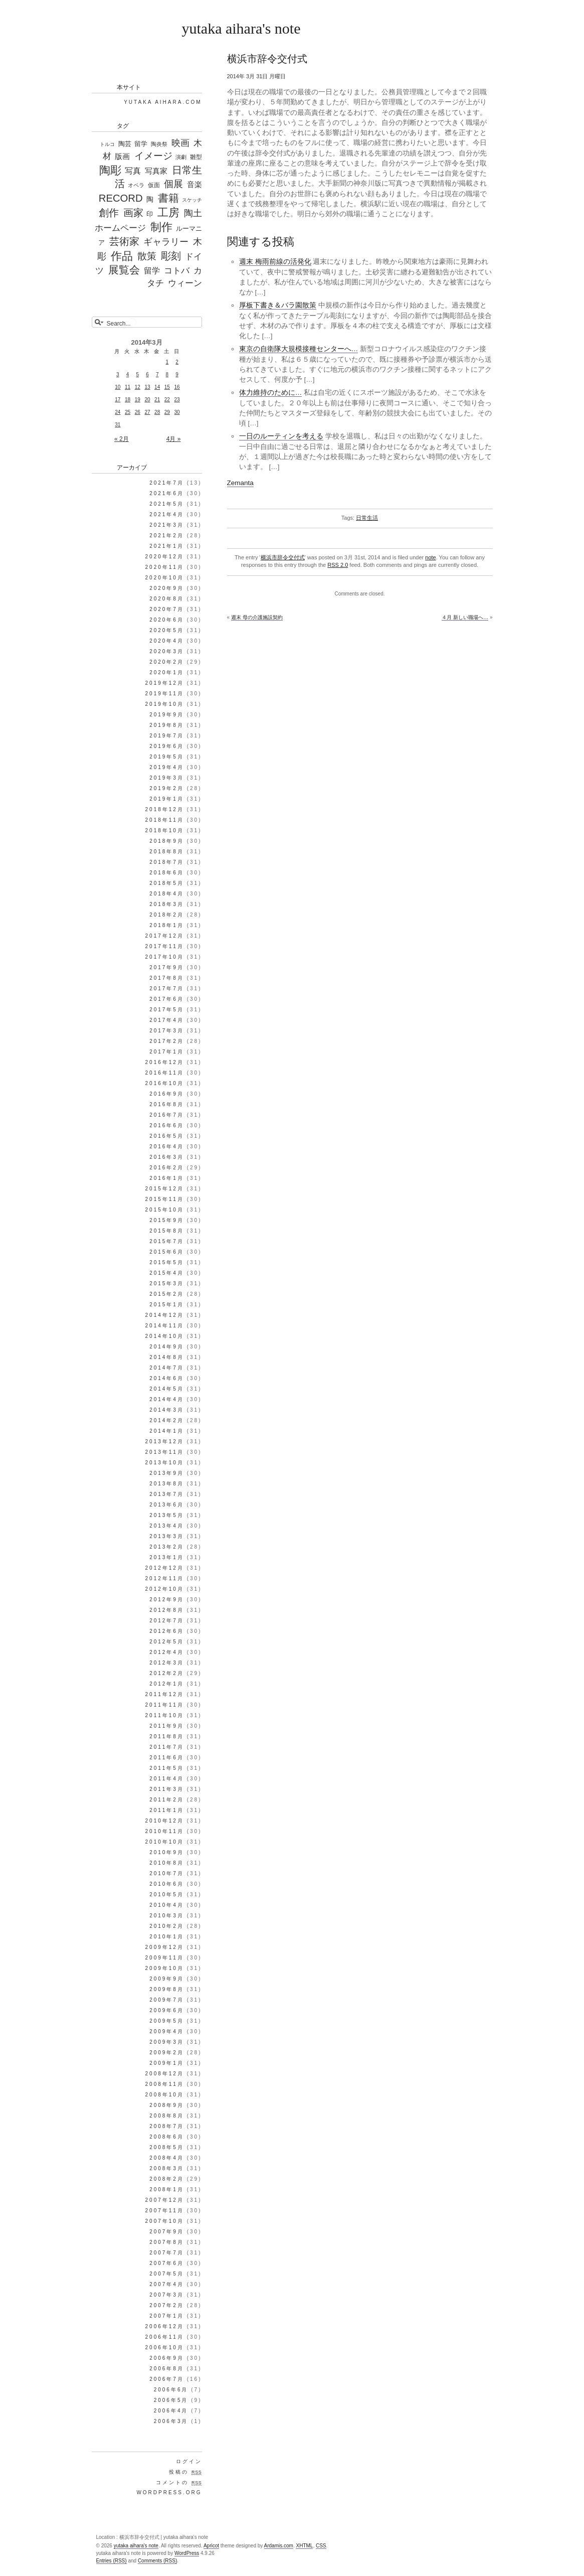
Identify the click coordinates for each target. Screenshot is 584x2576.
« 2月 (121, 438)
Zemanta (240, 483)
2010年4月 (166, 1905)
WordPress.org (169, 2492)
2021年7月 (166, 483)
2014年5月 (166, 1389)
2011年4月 (166, 1778)
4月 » (173, 438)
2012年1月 (166, 1684)
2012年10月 (164, 1589)
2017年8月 (166, 978)
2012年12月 (164, 1568)
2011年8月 (166, 1736)
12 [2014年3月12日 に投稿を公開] (137, 387)
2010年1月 (166, 1936)
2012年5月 (166, 1641)
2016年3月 (166, 1157)
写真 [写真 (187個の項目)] (133, 170)
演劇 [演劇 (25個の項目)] (180, 157)
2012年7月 (166, 1620)
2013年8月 (166, 1483)
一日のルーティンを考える (281, 436)
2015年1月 (166, 1304)
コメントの (179, 2483)
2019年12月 (164, 683)
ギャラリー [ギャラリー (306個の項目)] (165, 242)
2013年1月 (166, 1557)
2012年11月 (164, 1578)
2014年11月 (164, 1325)
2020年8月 (166, 598)
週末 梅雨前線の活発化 (275, 261)
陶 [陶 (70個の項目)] (149, 199)
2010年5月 (166, 1894)
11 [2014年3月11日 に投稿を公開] (127, 387)
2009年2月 (166, 2052)
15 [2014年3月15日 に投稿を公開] (167, 387)
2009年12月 (164, 1947)
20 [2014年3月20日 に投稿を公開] (147, 399)
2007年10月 (164, 2221)
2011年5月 (166, 1768)
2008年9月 (166, 2105)
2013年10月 (164, 1462)
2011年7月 (166, 1747)
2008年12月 (164, 2073)
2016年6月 (166, 1125)
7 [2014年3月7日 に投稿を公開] (157, 374)
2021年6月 (166, 493)
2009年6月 (166, 2010)
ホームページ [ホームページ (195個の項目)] (120, 228)
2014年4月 (166, 1399)
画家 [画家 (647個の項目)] (133, 212)
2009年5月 (166, 2021)
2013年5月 (166, 1515)
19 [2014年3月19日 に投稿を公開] (137, 399)
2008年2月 (166, 2179)
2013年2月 (166, 1547)
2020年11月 (164, 567)
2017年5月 (166, 1009)
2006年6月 (171, 2389)
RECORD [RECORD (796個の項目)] (121, 198)
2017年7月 (166, 988)
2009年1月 (166, 2063)
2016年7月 (166, 1115)
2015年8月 (166, 1231)
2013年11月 (164, 1452)
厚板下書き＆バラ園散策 (277, 305)
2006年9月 (166, 2358)
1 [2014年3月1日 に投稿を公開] (167, 362)
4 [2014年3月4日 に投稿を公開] (127, 374)
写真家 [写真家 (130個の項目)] (156, 171)
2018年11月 (164, 820)
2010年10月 (164, 1842)
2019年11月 (164, 693)
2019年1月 (166, 799)
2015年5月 (166, 1262)
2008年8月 (166, 2115)
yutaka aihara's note (241, 28)
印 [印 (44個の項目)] (149, 214)
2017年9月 (166, 967)
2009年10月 (164, 1968)
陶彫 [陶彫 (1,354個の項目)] (110, 170)
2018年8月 (166, 851)
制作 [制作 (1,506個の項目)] (161, 227)
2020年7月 (166, 609)
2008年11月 (164, 2084)
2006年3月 (171, 2421)
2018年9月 (166, 841)
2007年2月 (166, 2305)
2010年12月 (164, 1821)
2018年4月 (166, 893)
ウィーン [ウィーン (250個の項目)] (185, 283)
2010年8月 (166, 1863)
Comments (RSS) (157, 2560)
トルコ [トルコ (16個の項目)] (107, 144)
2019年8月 (166, 725)
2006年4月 (171, 2410)
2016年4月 (166, 1146)
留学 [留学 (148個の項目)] (152, 270)
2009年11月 (164, 1957)
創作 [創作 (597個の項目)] (109, 212)
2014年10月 (164, 1336)
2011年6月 (166, 1757)
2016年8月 (166, 1104)
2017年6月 (166, 999)
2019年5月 (166, 757)
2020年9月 (166, 588)
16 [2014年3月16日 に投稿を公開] (177, 387)
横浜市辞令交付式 (283, 557)
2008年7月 (166, 2126)
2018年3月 (166, 904)
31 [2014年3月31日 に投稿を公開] (117, 424)
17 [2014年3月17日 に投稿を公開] (117, 399)
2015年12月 (164, 1188)
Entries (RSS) (111, 2560)
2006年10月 (164, 2347)
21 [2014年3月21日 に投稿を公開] (157, 399)
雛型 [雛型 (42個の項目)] (196, 157)
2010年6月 (166, 1884)
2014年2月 (166, 1420)
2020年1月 (166, 672)
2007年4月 (166, 2284)
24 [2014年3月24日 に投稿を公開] (117, 412)
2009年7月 (166, 2000)
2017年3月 (166, 1030)
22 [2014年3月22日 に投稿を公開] (167, 399)
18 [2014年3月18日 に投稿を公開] (127, 399)
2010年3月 (166, 1915)
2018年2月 (166, 915)
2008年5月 (166, 2147)
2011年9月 (166, 1726)
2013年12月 (164, 1441)
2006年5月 (171, 2400)
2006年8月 (166, 2368)
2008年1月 (166, 2189)
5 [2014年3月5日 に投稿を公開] (137, 374)
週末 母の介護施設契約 (257, 617)
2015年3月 (166, 1283)
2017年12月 (164, 936)
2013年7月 (166, 1494)
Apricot (211, 2545)
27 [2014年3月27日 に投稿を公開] (147, 412)
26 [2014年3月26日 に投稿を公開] (137, 412)
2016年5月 (166, 1136)
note (430, 557)
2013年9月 (166, 1473)
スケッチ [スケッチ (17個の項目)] (192, 200)
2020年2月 (166, 662)
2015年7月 (166, 1241)
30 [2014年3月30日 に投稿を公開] (177, 412)
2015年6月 (166, 1252)
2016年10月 (164, 1083)
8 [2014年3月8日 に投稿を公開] (167, 374)
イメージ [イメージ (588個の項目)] (153, 155)
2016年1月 (166, 1178)
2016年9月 (166, 1094)
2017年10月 (164, 957)
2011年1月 (166, 1810)
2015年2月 (166, 1294)
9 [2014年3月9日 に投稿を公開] (176, 374)
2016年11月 (164, 1073)
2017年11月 (164, 946)
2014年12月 (164, 1315)
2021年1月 (166, 546)
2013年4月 (166, 1526)
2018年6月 (166, 872)
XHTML (304, 2545)
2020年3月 (166, 651)
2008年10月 (164, 2094)
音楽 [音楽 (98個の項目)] (194, 185)
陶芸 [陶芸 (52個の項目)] (124, 143)
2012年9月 (166, 1599)
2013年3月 (166, 1536)
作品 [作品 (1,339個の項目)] (122, 255)
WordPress (186, 2553)
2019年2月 (166, 788)
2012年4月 (166, 1652)
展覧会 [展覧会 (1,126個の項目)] (124, 269)
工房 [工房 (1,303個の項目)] (168, 212)
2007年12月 (164, 2200)
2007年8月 (166, 2242)
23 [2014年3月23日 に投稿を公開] (177, 399)
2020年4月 (166, 641)
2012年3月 (166, 1662)
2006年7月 (166, 2379)
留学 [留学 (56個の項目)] (140, 143)
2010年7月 (166, 1873)
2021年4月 (166, 514)
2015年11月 (164, 1199)
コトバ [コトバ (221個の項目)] (176, 270)
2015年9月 (166, 1220)
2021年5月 (166, 504)
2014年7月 (166, 1368)
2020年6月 (166, 620)
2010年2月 (166, 1926)
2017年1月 (166, 1051)
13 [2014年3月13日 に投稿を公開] (147, 387)
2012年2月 (166, 1673)
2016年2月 (166, 1167)
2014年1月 (166, 1431)
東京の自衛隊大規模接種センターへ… (298, 349)
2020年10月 (164, 577)
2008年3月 (166, 2168)
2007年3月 (166, 2295)
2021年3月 (166, 525)
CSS (321, 2545)
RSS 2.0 (337, 565)
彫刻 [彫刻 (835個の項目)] (171, 255)
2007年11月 (164, 2210)
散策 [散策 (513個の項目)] (146, 256)
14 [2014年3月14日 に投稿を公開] (157, 387)
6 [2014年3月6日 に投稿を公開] (147, 374)
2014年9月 (166, 1346)
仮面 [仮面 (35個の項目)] (154, 185)
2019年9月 (166, 714)
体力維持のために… (270, 392)
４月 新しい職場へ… (465, 617)
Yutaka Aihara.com (163, 102)
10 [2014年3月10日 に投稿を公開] (117, 387)
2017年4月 (166, 1020)
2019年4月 (166, 767)
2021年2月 (166, 535)
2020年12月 (164, 556)
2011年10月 (164, 1715)
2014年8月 (166, 1357)
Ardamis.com (278, 2545)
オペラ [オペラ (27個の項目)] (136, 185)
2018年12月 (164, 809)
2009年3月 (166, 2042)
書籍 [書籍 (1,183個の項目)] (168, 198)
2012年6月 (166, 1631)
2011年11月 (164, 1705)
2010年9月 (166, 1852)
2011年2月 (166, 1799)
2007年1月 (166, 2316)
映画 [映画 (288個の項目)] (180, 143)
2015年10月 (164, 1210)
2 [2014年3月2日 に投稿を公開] (176, 362)
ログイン (189, 2461)
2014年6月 (166, 1378)
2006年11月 (164, 2337)
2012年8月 (166, 1610)
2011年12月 (164, 1694)
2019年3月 (166, 778)
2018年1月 (166, 925)
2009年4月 (166, 2031)
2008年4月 (166, 2158)
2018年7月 (166, 862)
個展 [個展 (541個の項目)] (173, 184)
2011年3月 (166, 1789)
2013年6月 (166, 1504)
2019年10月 (164, 704)
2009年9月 (166, 1979)
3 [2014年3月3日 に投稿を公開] (117, 374)
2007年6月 (166, 2263)
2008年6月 (166, 2137)
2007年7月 (166, 2252)
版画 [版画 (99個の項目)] (122, 157)
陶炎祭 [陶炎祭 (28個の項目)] (159, 144)
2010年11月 (164, 1831)
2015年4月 (166, 1273)
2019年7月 (166, 735)
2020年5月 (166, 630)
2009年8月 (166, 1989)
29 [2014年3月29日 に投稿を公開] (167, 412)
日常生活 (367, 518)
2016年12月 (164, 1062)
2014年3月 (166, 1410)
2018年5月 (166, 883)
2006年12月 (164, 2326)
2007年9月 (166, 2231)
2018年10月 (164, 830)
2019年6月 (166, 746)
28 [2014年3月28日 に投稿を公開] (157, 412)
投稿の (185, 2472)
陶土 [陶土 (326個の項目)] (193, 213)
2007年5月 (166, 2274)
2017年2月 (166, 1041)
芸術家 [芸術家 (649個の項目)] (124, 241)
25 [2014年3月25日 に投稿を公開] (127, 412)
